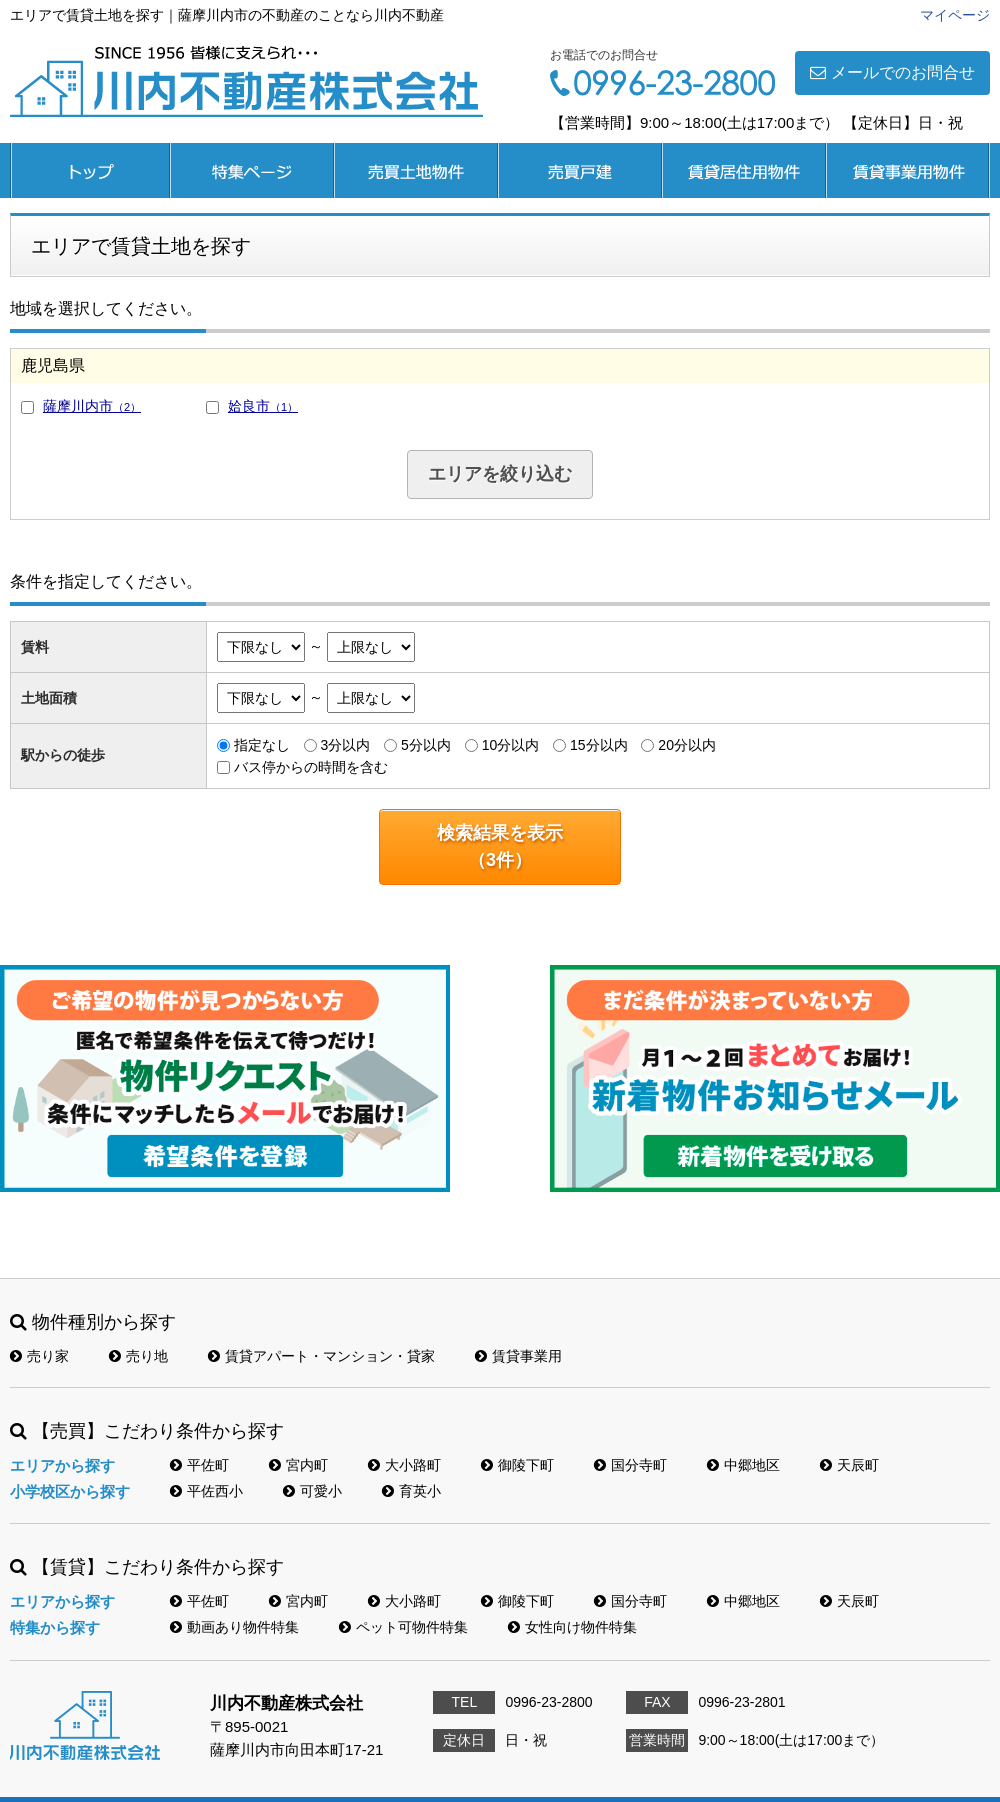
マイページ (955, 15)
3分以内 (345, 745)
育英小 (411, 1491)
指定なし (262, 745)
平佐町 (199, 1465)
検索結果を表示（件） (500, 846)
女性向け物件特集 (572, 1627)
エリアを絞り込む (500, 474)
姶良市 (263, 406)
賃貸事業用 (908, 170)
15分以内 (599, 745)
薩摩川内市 (92, 406)
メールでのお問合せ (892, 72)
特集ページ (252, 170)
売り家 (39, 1356)
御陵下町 (517, 1465)
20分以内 (687, 745)
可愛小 (312, 1491)
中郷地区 (743, 1465)
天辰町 (849, 1465)
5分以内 (426, 745)
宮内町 (298, 1465)
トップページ (90, 170)
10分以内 (511, 745)
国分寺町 (630, 1465)
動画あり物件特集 (234, 1627)
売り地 (138, 1356)
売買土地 (416, 170)
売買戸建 (580, 170)
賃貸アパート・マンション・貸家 (321, 1356)
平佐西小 (206, 1491)
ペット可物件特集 (403, 1627)
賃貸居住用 (744, 170)
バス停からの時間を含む (311, 767)
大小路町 (404, 1465)
